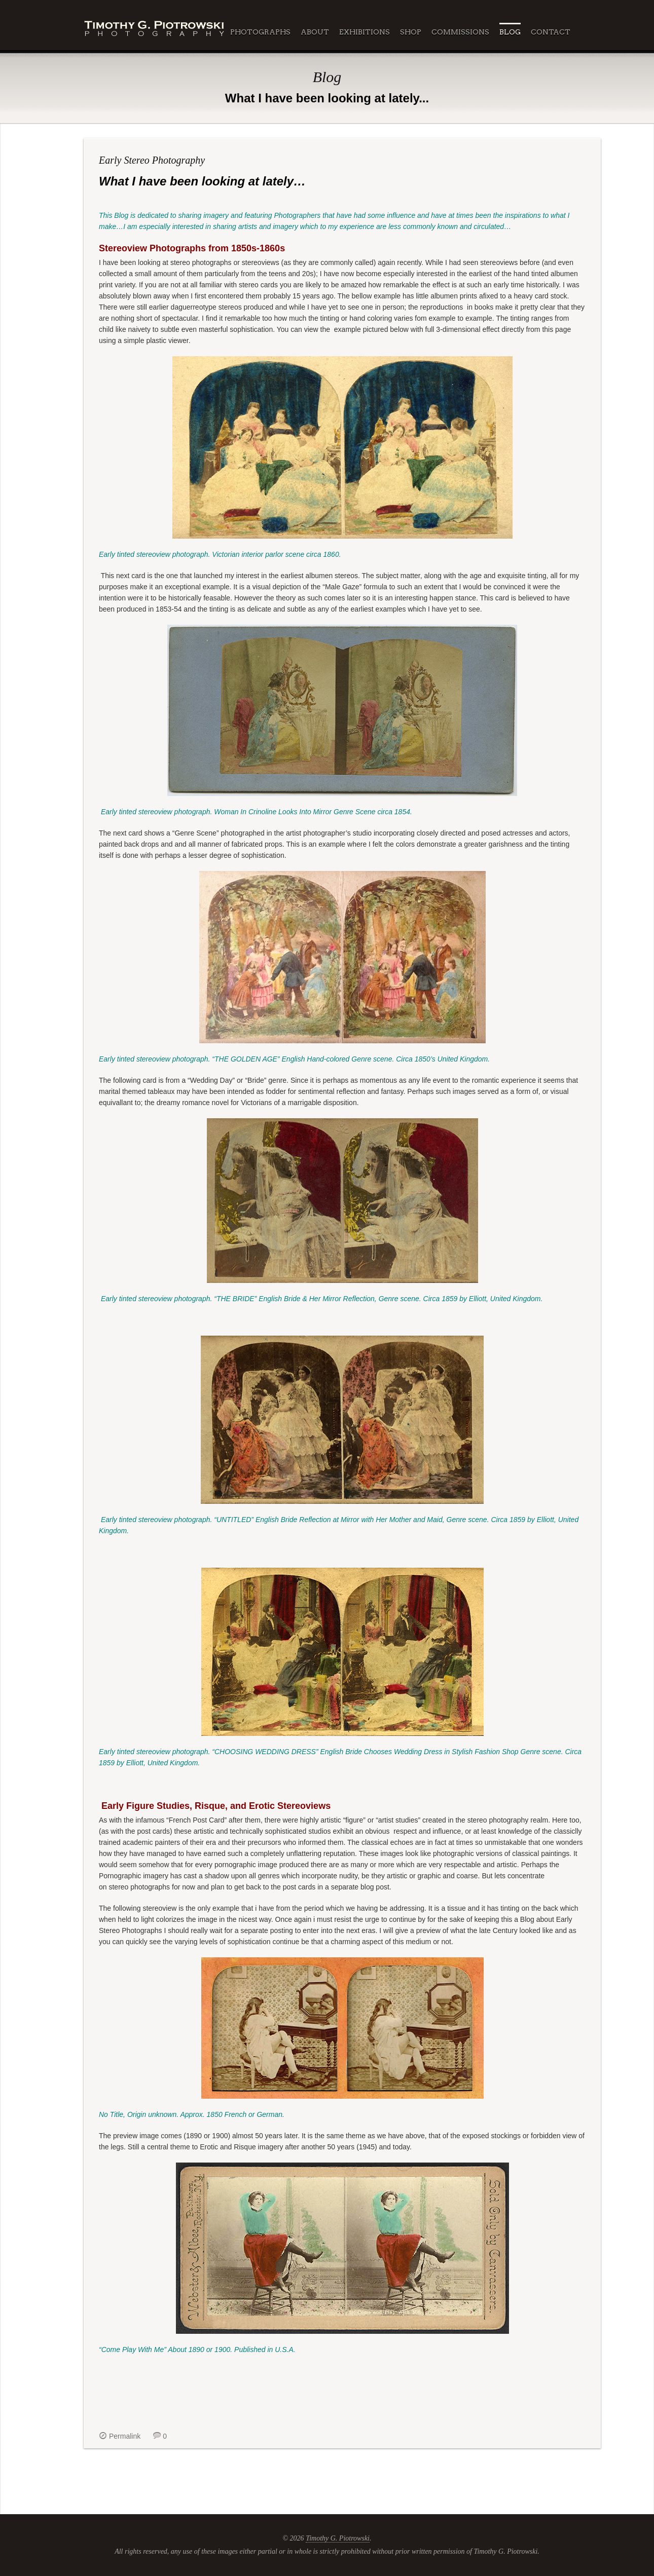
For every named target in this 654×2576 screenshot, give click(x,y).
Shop (410, 32)
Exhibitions (364, 32)
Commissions (460, 32)
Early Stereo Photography (152, 160)
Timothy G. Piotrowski (338, 2538)
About (315, 32)
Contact (550, 32)
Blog (510, 32)
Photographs (260, 32)
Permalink (124, 2436)
